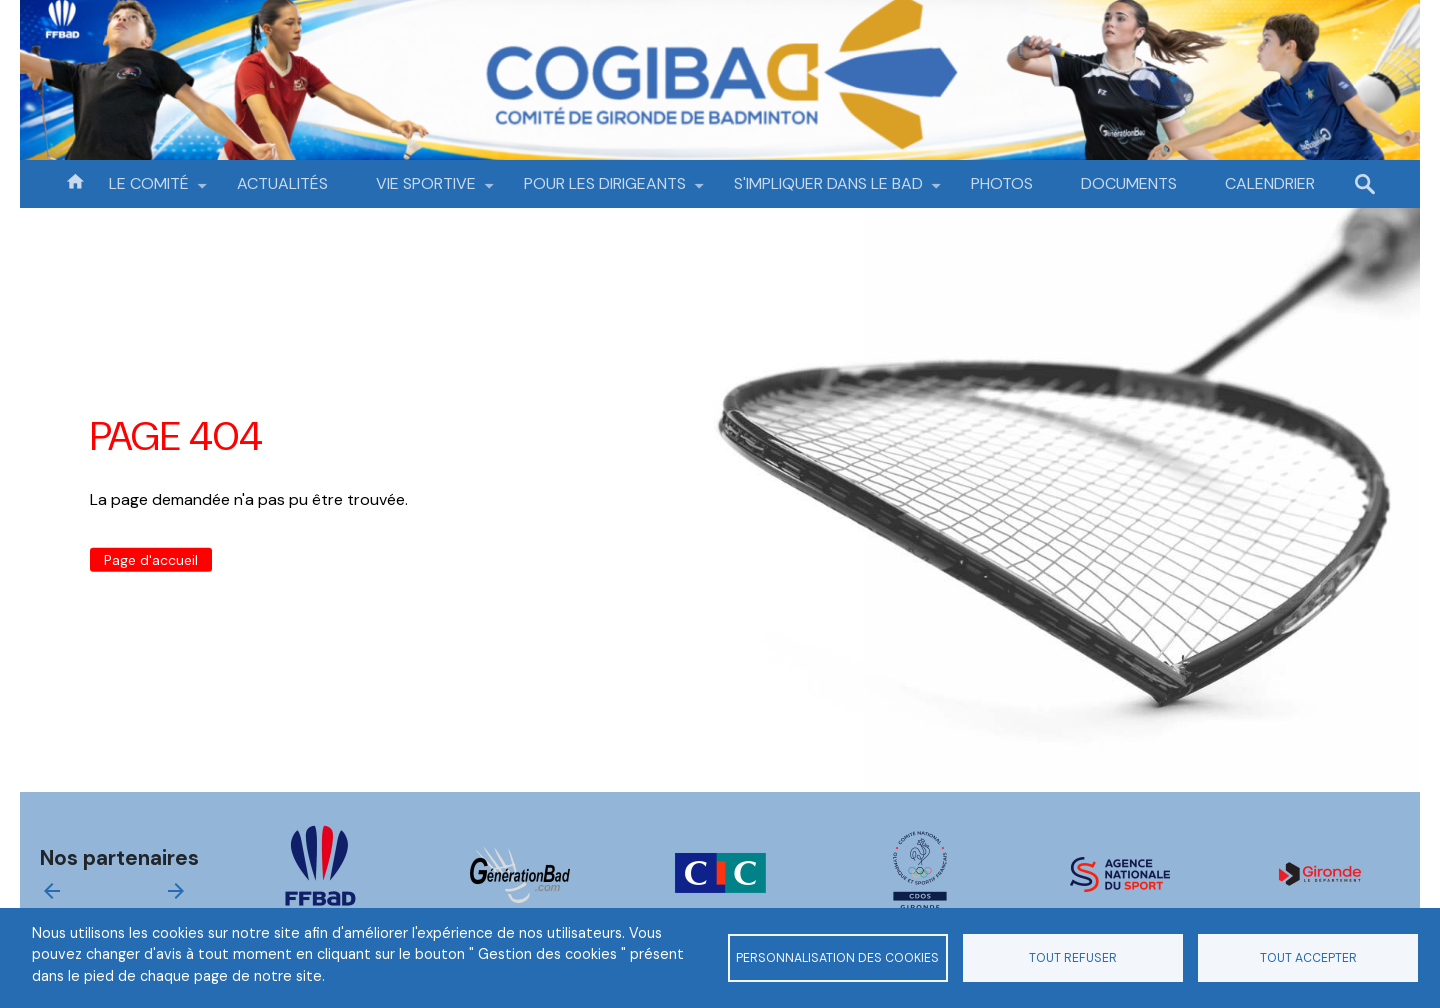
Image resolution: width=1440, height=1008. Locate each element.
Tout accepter (1308, 958)
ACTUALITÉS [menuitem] (282, 183)
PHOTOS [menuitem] (1002, 183)
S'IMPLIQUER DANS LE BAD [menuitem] (828, 190)
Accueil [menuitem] (75, 180)
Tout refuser (1073, 958)
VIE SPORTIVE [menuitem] (426, 190)
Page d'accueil (151, 560)
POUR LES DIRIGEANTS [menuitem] (605, 190)
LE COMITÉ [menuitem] (149, 190)
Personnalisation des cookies (837, 958)
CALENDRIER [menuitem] (1270, 183)
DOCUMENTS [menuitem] (1129, 183)
